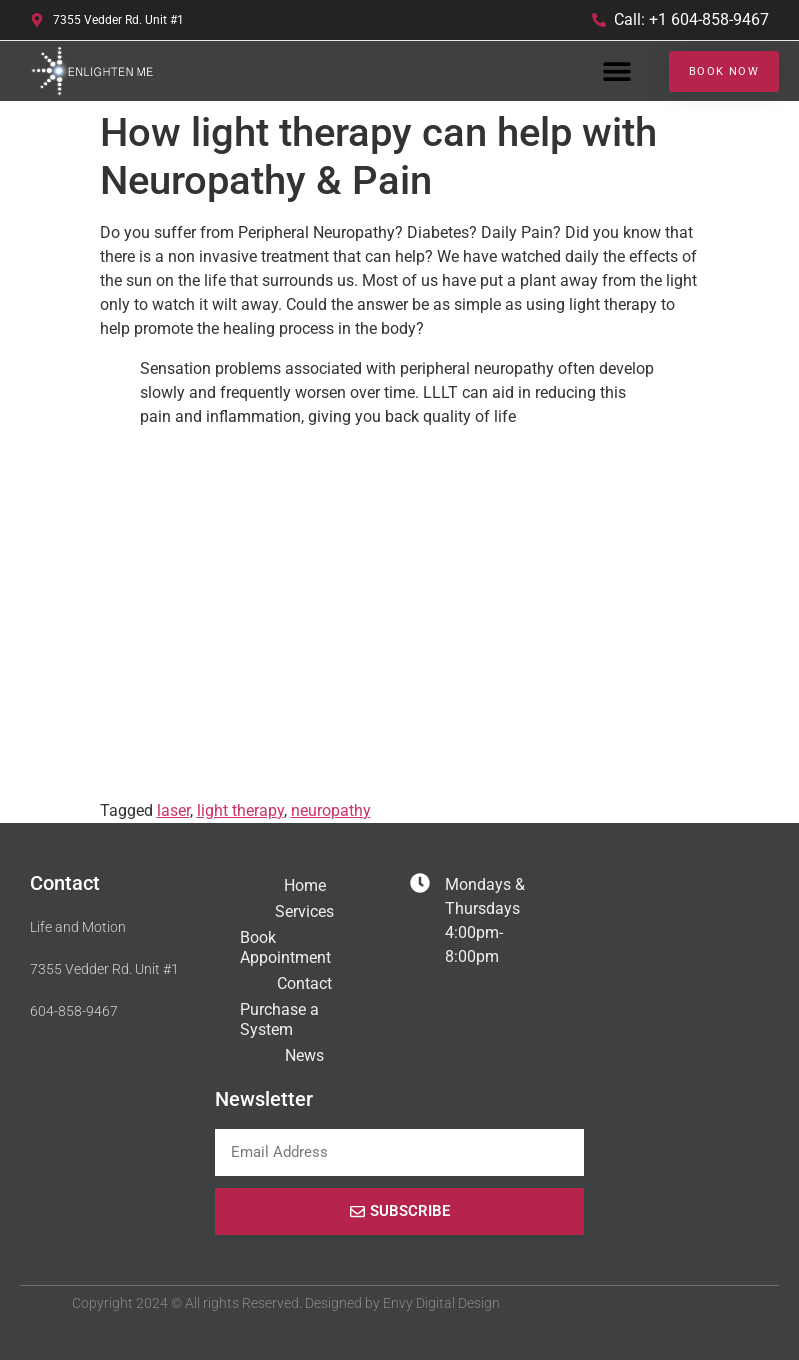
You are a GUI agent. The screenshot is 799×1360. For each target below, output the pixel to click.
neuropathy (331, 810)
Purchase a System (279, 1019)
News (304, 1055)
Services (304, 911)
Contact (304, 983)
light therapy (240, 810)
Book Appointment (285, 947)
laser (173, 810)
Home (305, 885)
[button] (616, 71)
